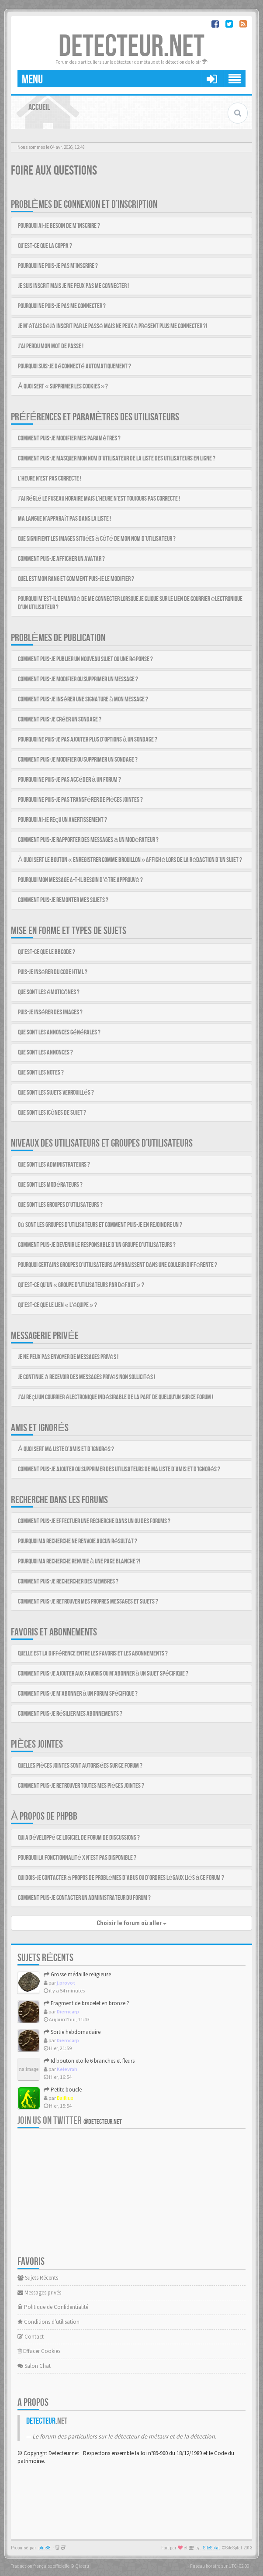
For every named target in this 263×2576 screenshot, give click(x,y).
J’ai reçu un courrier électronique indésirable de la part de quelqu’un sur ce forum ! (115, 1397)
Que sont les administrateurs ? (54, 1165)
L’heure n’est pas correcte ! (49, 478)
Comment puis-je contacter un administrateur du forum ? (84, 1898)
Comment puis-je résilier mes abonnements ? (70, 1714)
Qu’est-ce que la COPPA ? (45, 246)
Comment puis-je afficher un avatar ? (61, 559)
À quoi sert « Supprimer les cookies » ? (63, 386)
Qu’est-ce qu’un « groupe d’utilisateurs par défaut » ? (81, 1285)
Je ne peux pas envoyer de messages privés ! (68, 1357)
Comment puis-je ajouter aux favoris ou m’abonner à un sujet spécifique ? (103, 1673)
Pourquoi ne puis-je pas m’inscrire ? (58, 266)
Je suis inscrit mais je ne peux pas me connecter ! (73, 286)
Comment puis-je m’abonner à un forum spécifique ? (78, 1694)
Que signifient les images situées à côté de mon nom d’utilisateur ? (97, 539)
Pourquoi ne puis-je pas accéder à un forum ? (69, 780)
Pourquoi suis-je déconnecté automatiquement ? (74, 366)
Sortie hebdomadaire (72, 2032)
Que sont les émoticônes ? (49, 992)
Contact (30, 2336)
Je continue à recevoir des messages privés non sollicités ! (86, 1377)
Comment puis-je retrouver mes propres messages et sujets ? (88, 1601)
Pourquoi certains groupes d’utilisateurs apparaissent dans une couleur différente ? (117, 1265)
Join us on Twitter (69, 2120)
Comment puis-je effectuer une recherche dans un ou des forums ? (94, 1521)
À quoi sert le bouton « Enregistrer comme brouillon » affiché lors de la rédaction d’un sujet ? (130, 860)
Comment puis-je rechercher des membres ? (68, 1581)
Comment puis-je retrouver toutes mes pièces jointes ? (81, 1786)
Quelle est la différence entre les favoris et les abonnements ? (93, 1653)
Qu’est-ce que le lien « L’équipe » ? (57, 1305)
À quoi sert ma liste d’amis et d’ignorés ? (66, 1449)
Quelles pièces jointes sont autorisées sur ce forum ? (80, 1766)
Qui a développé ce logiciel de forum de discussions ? (79, 1838)
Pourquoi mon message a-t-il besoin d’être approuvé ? (80, 880)
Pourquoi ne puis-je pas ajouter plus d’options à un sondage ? (87, 739)
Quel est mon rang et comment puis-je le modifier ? (76, 579)
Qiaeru (82, 2566)
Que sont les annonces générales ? (59, 1032)
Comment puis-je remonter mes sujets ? (63, 900)
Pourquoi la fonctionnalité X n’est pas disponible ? (77, 1858)
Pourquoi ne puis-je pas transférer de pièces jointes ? (80, 800)
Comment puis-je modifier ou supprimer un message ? (78, 679)
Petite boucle (63, 2089)
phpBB (44, 2548)
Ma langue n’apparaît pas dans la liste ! (64, 519)
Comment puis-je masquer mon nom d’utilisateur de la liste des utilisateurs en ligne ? (116, 458)
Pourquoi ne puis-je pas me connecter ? (62, 306)
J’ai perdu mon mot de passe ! (50, 346)
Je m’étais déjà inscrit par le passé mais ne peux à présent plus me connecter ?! (112, 326)
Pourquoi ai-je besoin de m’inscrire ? (59, 226)
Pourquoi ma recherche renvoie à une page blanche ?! (79, 1561)
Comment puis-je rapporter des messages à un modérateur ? (88, 840)
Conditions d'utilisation (48, 2321)
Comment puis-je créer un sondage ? (59, 719)
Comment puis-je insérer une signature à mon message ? (83, 699)
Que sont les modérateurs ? (50, 1185)
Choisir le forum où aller (131, 1923)
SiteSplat (211, 2548)
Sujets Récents (37, 2277)
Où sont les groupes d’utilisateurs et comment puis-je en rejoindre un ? (100, 1225)
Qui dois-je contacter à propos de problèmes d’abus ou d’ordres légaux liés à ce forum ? (121, 1878)
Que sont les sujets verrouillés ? (56, 1093)
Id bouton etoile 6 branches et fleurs (89, 2060)
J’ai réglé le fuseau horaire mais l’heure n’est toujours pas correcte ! (99, 499)
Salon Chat (34, 2366)
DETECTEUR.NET (131, 46)
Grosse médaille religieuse (77, 1974)
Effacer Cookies (38, 2351)
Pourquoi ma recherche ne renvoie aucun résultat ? (77, 1541)
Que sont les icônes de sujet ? (52, 1113)
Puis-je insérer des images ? (50, 1012)
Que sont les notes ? (41, 1072)
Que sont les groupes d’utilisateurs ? (60, 1205)
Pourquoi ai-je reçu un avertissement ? (62, 820)
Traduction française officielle (40, 2566)
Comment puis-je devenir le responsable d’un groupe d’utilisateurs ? (97, 1245)
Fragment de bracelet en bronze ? (86, 2003)
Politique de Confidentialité (52, 2307)
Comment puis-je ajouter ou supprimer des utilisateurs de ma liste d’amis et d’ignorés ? (119, 1469)
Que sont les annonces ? (45, 1052)
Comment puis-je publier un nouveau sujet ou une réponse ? (85, 659)
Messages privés (39, 2292)
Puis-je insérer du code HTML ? (52, 972)
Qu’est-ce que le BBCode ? (46, 952)
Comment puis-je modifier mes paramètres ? (69, 438)
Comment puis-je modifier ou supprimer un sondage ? (78, 760)
